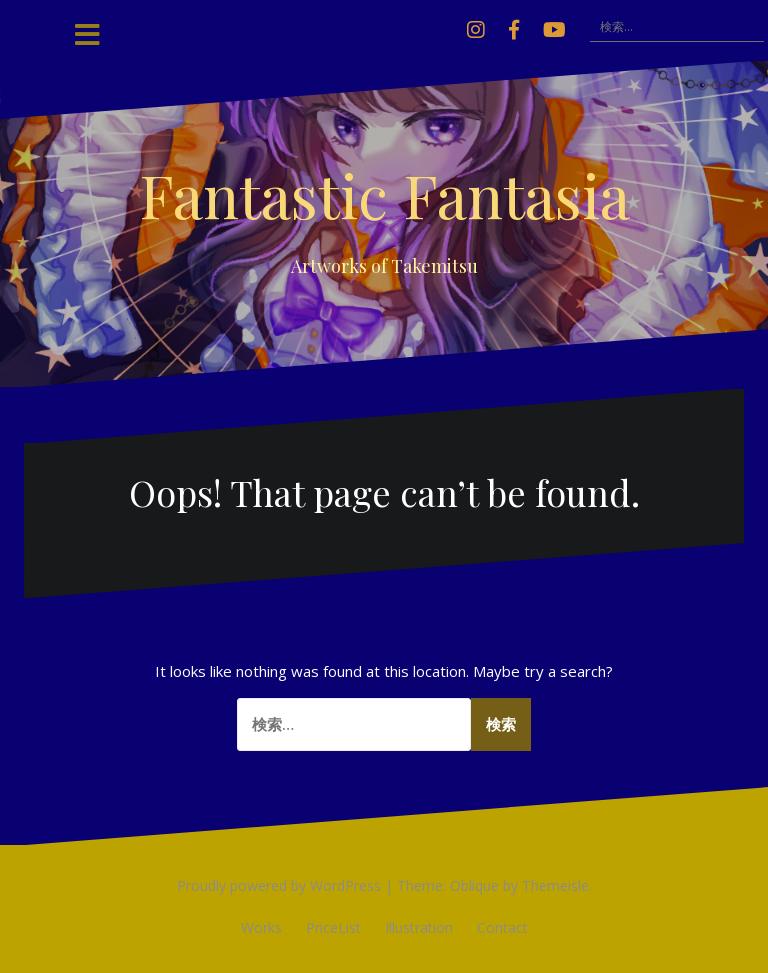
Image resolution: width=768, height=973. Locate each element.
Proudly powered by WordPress (279, 885)
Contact (502, 927)
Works (261, 927)
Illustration (419, 927)
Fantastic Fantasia (384, 194)
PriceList (333, 927)
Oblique (474, 885)
